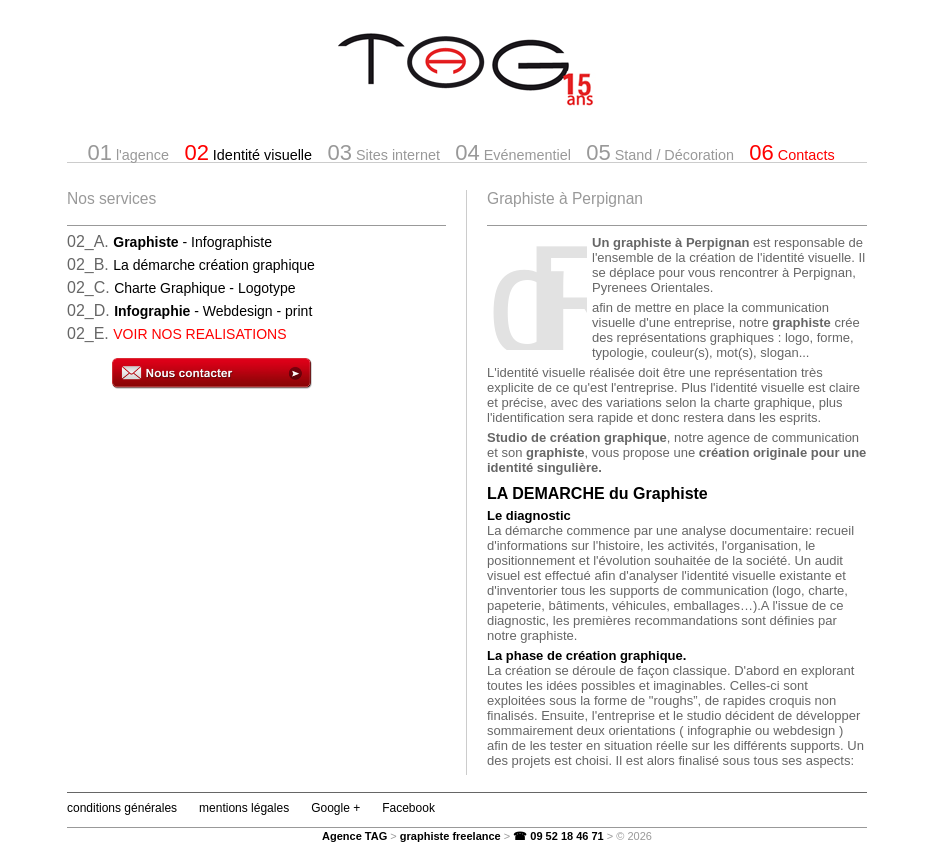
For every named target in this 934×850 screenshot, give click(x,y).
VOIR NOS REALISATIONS (199, 334)
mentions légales (244, 808)
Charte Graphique (204, 288)
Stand (660, 152)
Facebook (408, 808)
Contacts (791, 152)
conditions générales (122, 808)
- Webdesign (213, 311)
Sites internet (383, 152)
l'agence (128, 152)
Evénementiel (513, 152)
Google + (335, 808)
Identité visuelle (248, 152)
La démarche (214, 265)
